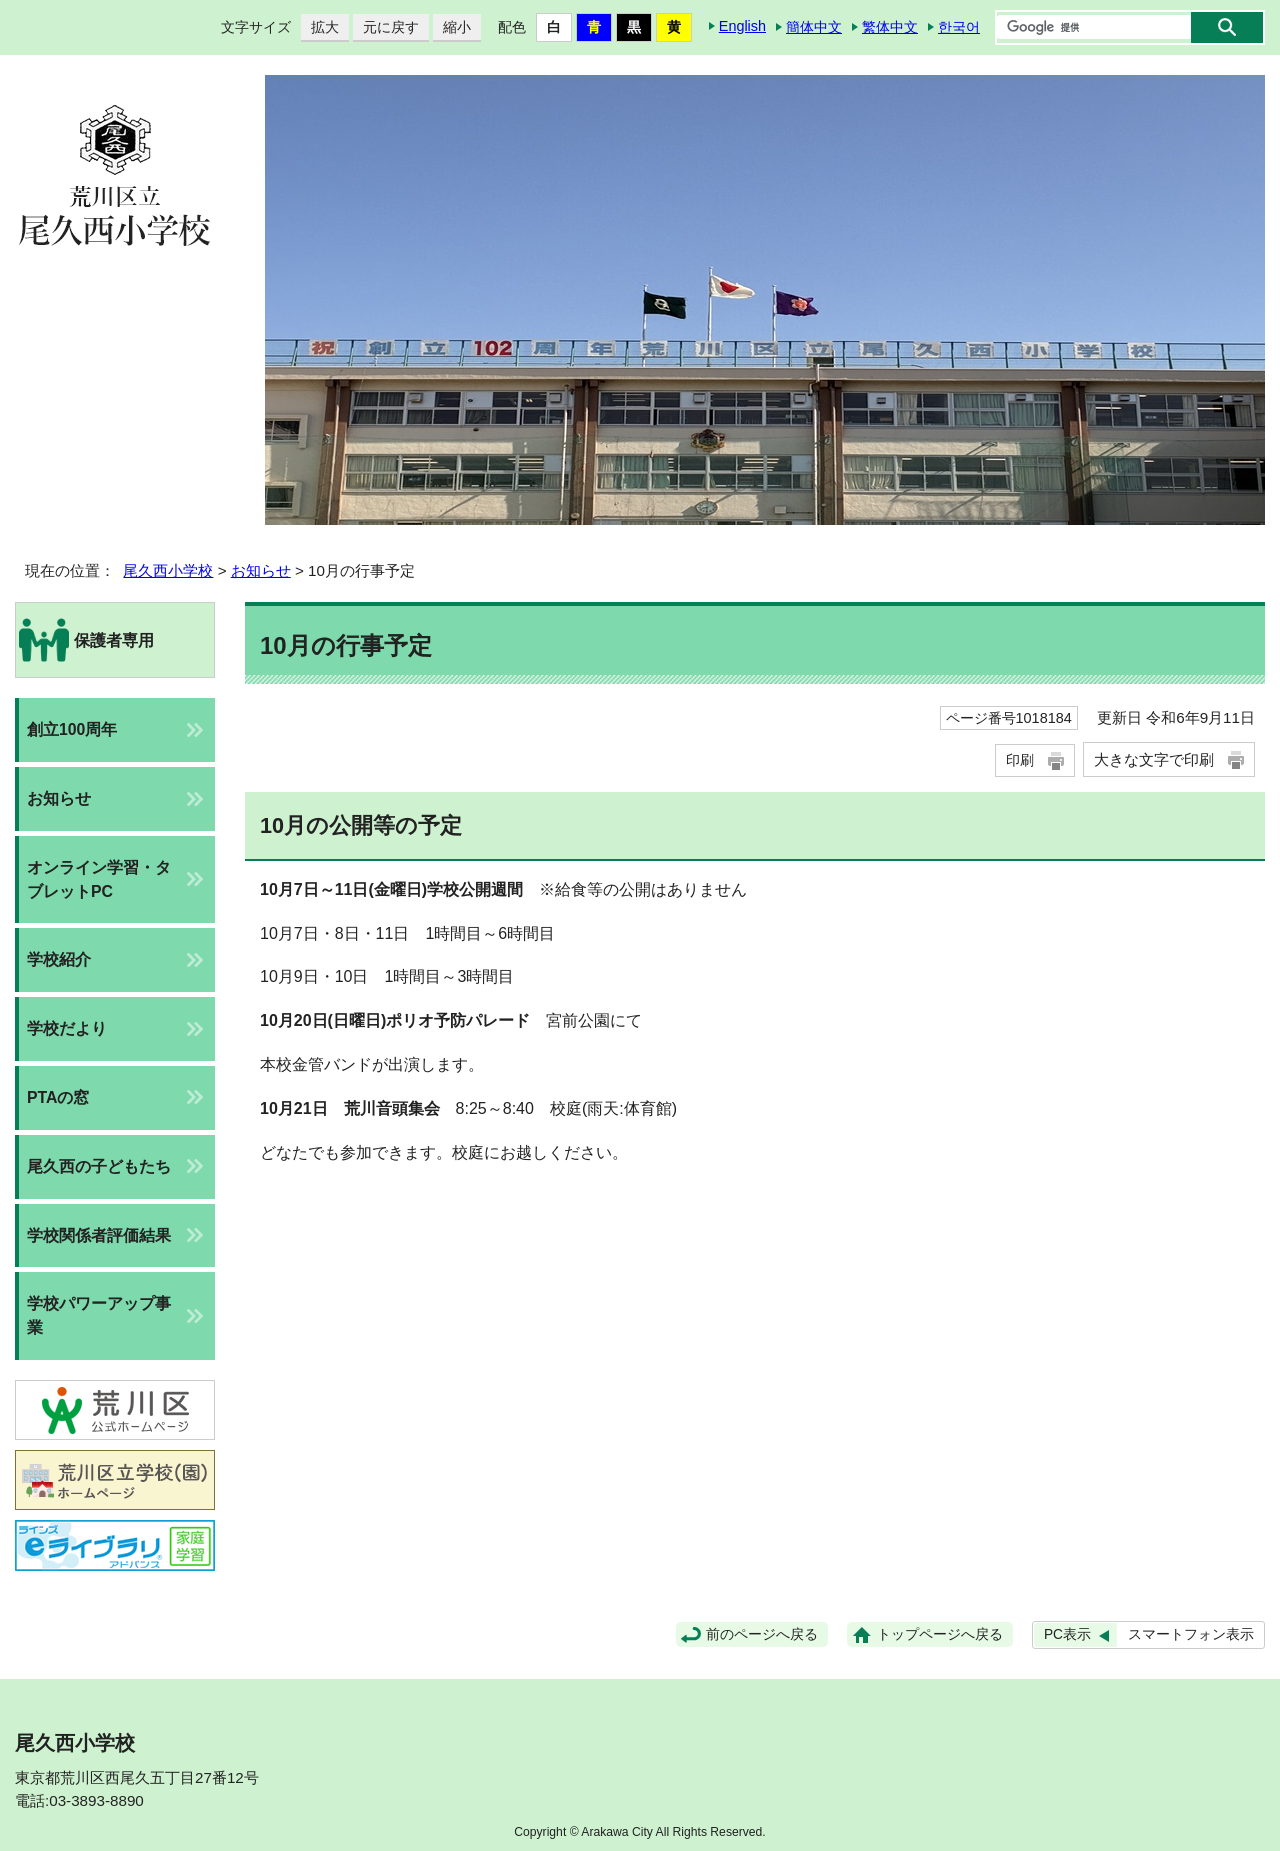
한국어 (959, 27)
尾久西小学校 (168, 570)
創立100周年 (72, 729)
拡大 (320, 27)
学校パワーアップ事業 (99, 1315)
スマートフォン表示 (1191, 1634)
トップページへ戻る (940, 1634)
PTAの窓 (58, 1097)
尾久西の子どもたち (99, 1166)
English (742, 26)
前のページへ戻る (762, 1634)
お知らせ (261, 570)
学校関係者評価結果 (99, 1235)
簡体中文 (814, 27)
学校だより (67, 1028)
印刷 (1020, 760)
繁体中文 (890, 27)
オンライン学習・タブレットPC (99, 879)
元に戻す (386, 27)
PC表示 (1067, 1634)
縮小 (452, 27)
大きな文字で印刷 (1154, 759)
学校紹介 (59, 959)
